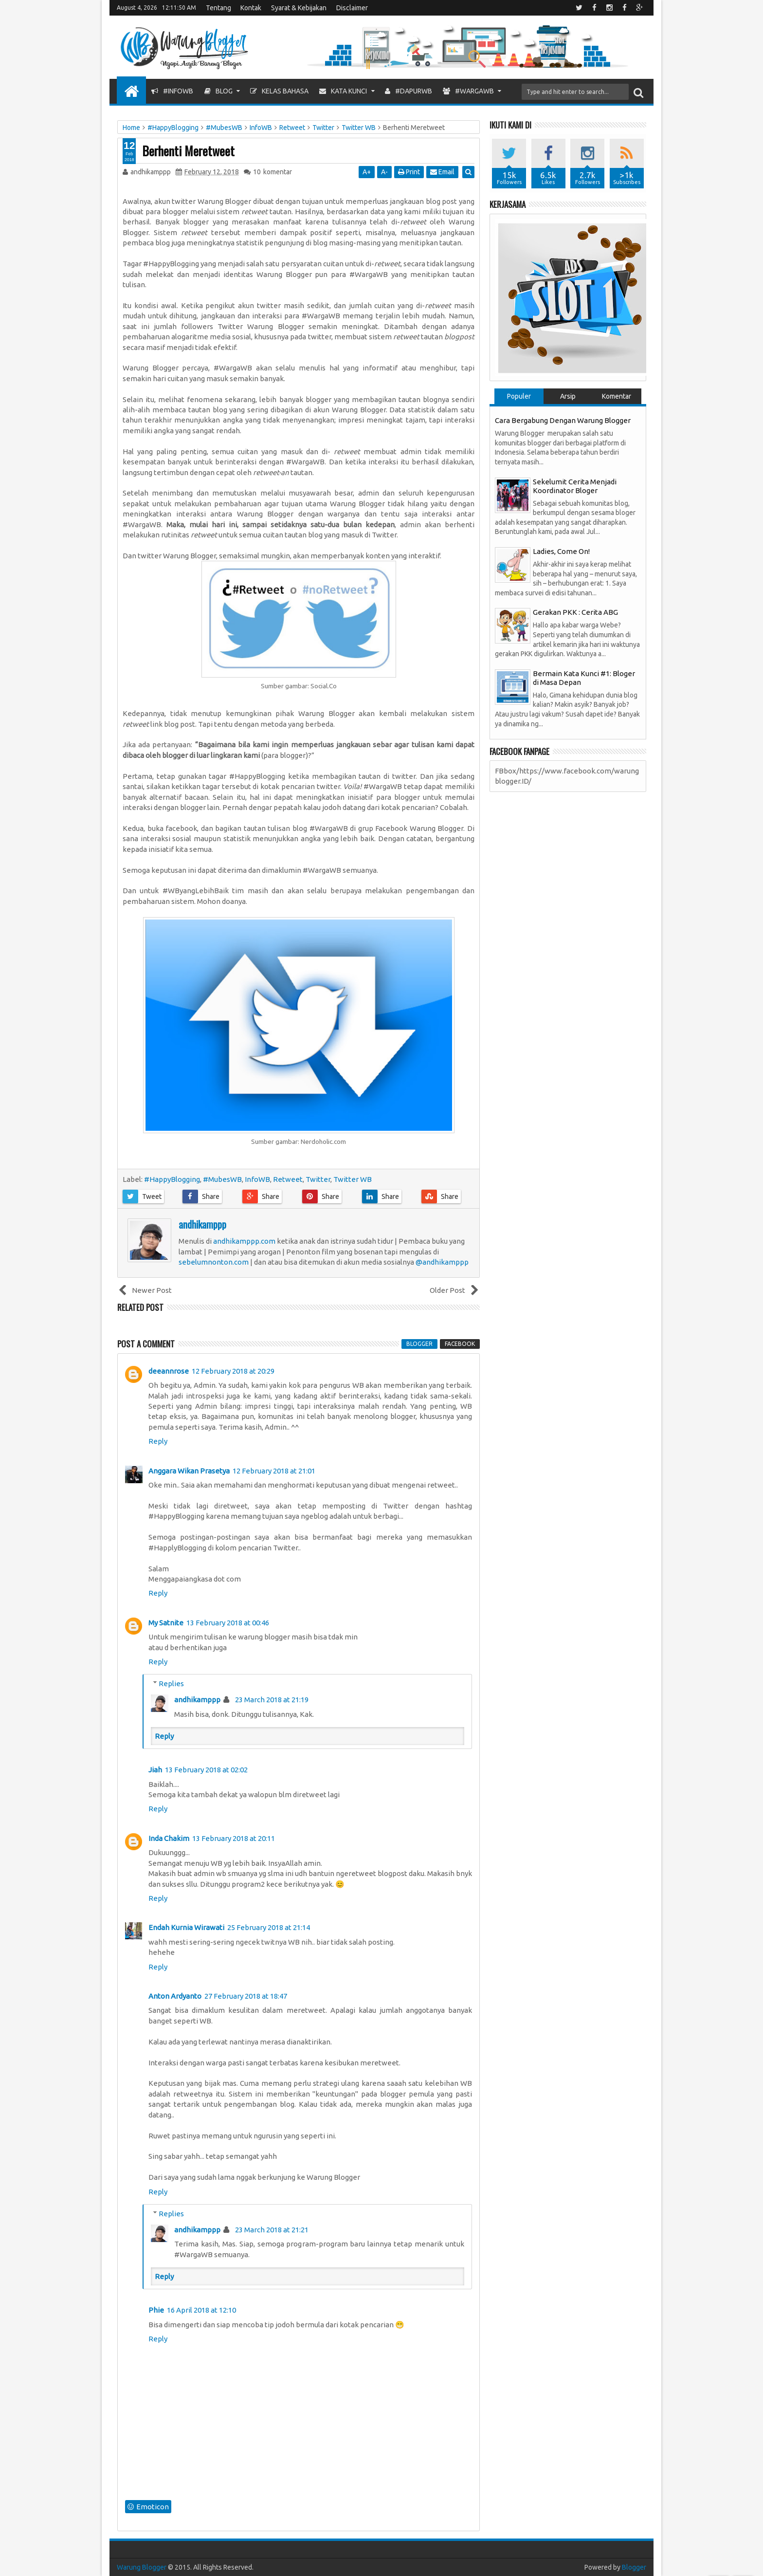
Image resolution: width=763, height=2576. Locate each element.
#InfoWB (172, 91)
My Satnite (165, 1623)
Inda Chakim (168, 1838)
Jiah (155, 1770)
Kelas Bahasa (279, 91)
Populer (519, 396)
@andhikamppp (442, 1262)
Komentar (616, 396)
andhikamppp (197, 1699)
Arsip (568, 396)
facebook (460, 1344)
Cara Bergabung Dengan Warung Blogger (563, 420)
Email (443, 172)
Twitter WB (352, 1179)
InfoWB (257, 1179)
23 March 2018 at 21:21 (272, 2230)
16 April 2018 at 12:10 (201, 2310)
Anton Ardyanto (174, 1996)
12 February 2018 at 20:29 (233, 1371)
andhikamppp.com (244, 1241)
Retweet (288, 1179)
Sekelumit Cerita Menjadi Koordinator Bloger (575, 486)
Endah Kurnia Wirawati (186, 1927)
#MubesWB (222, 1179)
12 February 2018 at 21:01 (274, 1471)
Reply (157, 1441)
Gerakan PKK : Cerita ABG (575, 612)
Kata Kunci (343, 91)
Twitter (318, 1179)
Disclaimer (352, 8)
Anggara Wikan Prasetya (189, 1471)
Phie (156, 2310)
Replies (171, 1683)
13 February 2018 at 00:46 (227, 1623)
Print (409, 172)
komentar (272, 172)
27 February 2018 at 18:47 (245, 1996)
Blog (218, 91)
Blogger (634, 2567)
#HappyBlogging (172, 1179)
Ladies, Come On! (561, 551)
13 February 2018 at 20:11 (233, 1838)
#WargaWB (468, 91)
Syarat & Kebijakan (299, 8)
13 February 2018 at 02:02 (206, 1770)
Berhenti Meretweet (188, 150)
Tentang (218, 8)
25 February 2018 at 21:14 (268, 1927)
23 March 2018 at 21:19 (272, 1699)
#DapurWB (408, 91)
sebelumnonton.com (214, 1262)
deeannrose (168, 1371)
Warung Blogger (141, 2567)
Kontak (250, 8)
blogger (419, 1344)
